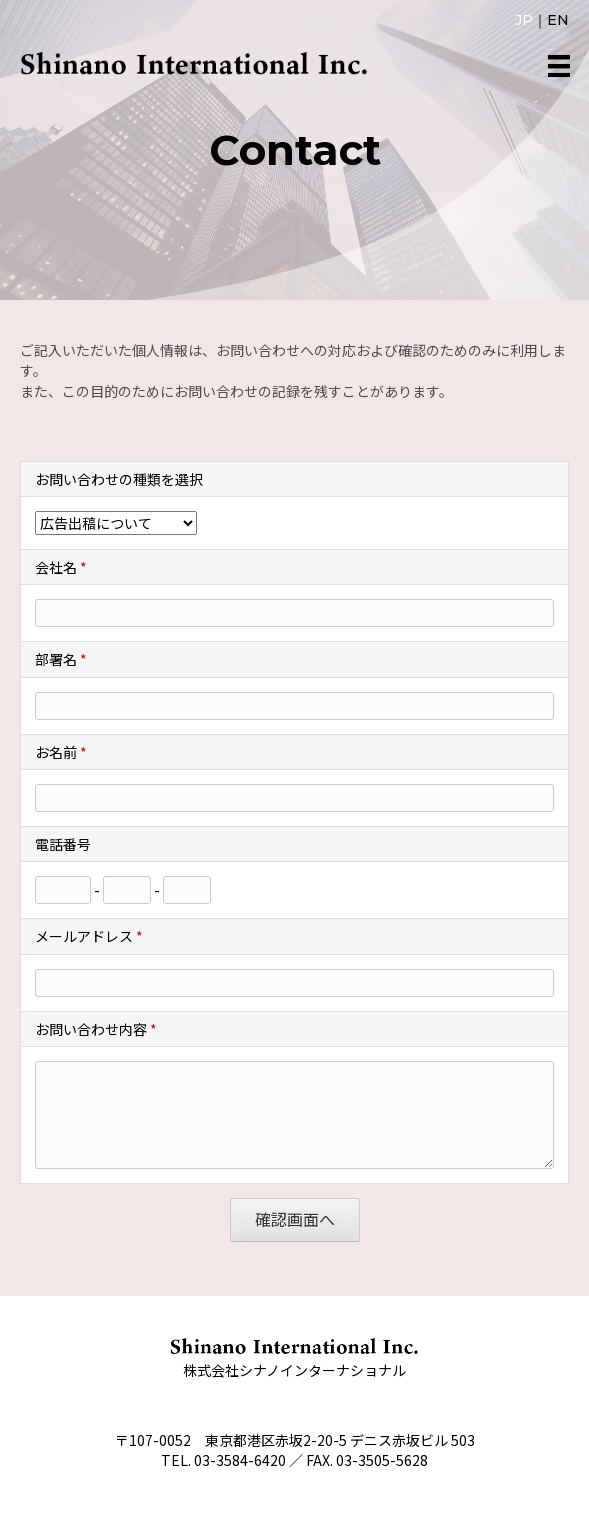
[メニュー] (559, 65)
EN (558, 20)
